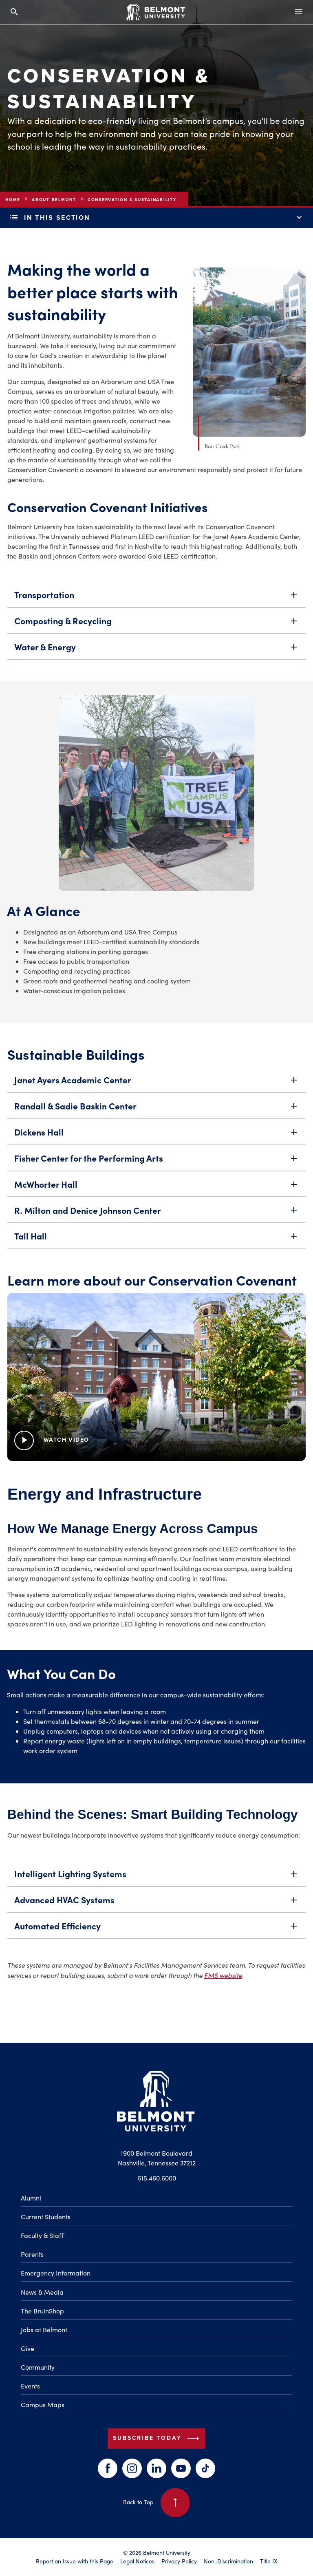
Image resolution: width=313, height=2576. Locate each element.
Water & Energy (156, 651)
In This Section (156, 217)
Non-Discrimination (228, 2561)
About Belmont (54, 200)
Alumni (31, 2198)
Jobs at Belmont (44, 2329)
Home (12, 200)
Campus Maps (42, 2404)
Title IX (268, 2561)
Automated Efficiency (156, 1929)
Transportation (156, 598)
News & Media (42, 2292)
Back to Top (156, 2502)
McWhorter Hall (156, 1188)
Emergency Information (55, 2273)
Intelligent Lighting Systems (156, 1877)
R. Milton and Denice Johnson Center (156, 1214)
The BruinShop (42, 2310)
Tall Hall (156, 1240)
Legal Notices (137, 2561)
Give (27, 2348)
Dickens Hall (156, 1135)
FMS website (223, 1975)
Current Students (46, 2216)
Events (30, 2386)
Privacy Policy (179, 2561)
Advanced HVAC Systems (156, 1903)
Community (38, 2367)
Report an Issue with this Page (74, 2561)
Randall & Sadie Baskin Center (156, 1109)
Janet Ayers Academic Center (156, 1083)
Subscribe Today (157, 2438)
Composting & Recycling (156, 625)
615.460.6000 (156, 2178)
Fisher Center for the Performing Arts (156, 1161)
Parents (32, 2254)
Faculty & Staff (42, 2235)
